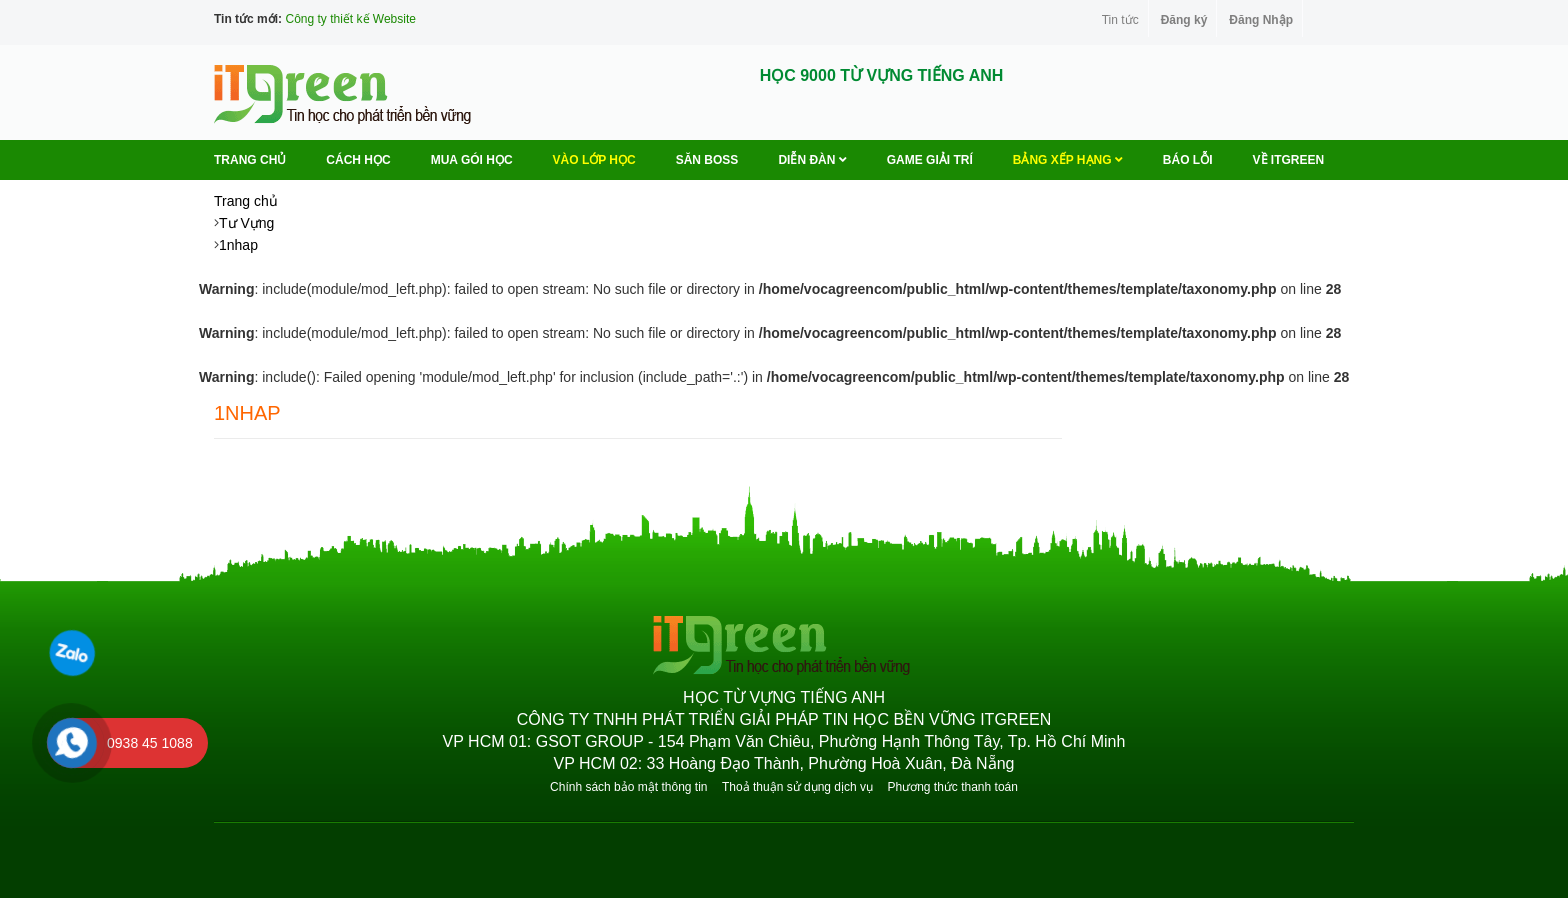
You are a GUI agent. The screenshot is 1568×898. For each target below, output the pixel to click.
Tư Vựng (246, 223)
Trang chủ (250, 160)
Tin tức (1120, 20)
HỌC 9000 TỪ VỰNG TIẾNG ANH (882, 75)
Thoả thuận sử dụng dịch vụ (797, 787)
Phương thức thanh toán (952, 787)
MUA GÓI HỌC (472, 160)
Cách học (358, 160)
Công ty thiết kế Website (350, 19)
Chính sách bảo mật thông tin (628, 787)
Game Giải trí (930, 160)
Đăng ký (1184, 20)
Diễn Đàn (812, 160)
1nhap (238, 245)
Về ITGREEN (1289, 160)
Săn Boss (707, 160)
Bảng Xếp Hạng (1068, 160)
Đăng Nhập (1261, 20)
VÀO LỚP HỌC (594, 160)
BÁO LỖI (1188, 160)
